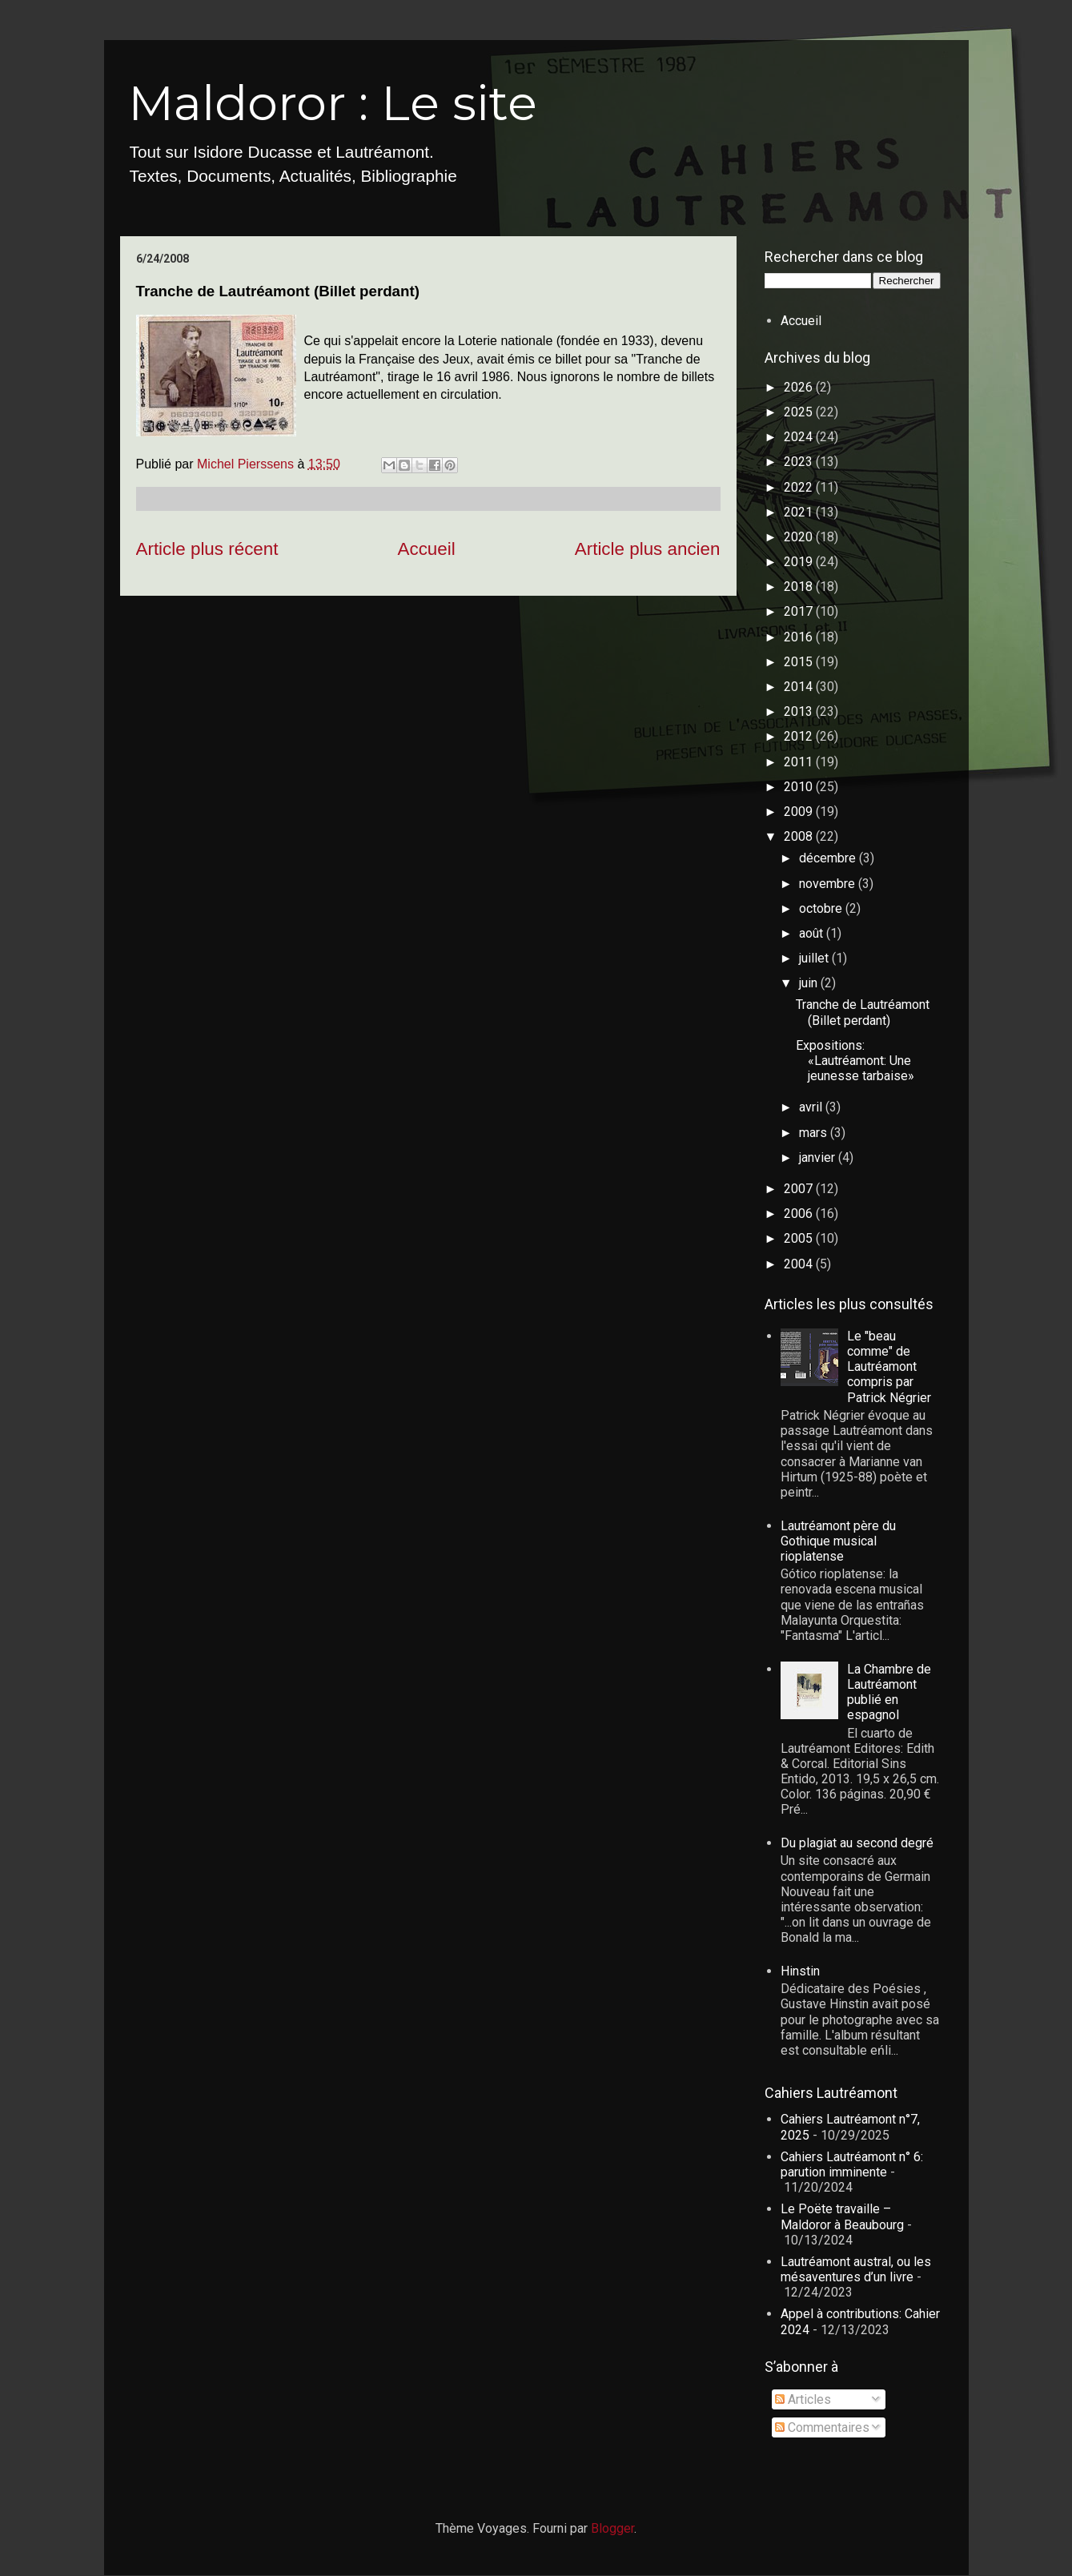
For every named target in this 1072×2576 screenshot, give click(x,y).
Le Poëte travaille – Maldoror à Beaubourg (842, 2216)
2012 (800, 736)
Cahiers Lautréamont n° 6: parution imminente (852, 2164)
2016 (800, 637)
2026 (800, 387)
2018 (800, 586)
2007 (800, 1188)
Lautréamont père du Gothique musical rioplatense (838, 1541)
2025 (800, 412)
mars (814, 1132)
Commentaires (822, 2427)
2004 (800, 1264)
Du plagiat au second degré (857, 1843)
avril (812, 1107)
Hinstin (800, 1971)
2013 (800, 711)
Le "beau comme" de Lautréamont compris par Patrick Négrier (889, 1366)
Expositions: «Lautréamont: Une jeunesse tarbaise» (855, 1060)
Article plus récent (207, 549)
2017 (800, 611)
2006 (800, 1213)
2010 (800, 786)
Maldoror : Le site (332, 103)
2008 (800, 836)
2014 (800, 686)
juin (810, 983)
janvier (818, 1157)
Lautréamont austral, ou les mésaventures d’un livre (856, 2269)
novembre (828, 883)
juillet (815, 958)
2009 (800, 811)
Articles (803, 2399)
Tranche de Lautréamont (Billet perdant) (862, 1012)
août (812, 933)
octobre (822, 908)
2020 (800, 537)
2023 (800, 461)
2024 (800, 436)
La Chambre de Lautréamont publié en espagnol (889, 1692)
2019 (800, 561)
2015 (800, 661)
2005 (800, 1238)
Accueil (427, 549)
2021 (800, 512)
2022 (800, 487)
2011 (800, 762)
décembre (829, 858)
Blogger (612, 2528)
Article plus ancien (648, 549)
